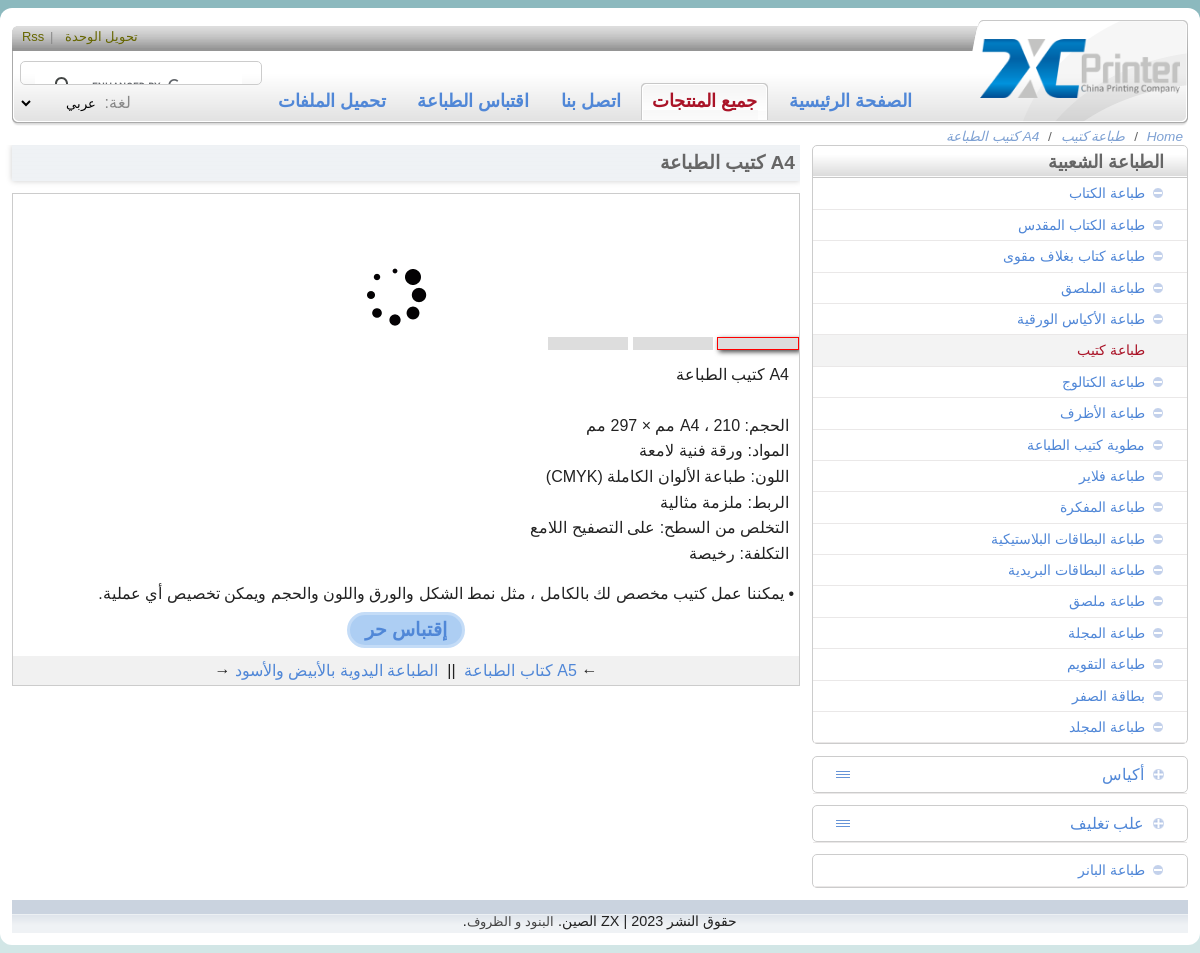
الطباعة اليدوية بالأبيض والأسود (336, 670)
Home (1165, 136)
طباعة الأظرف (1102, 413)
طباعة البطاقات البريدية (1076, 570)
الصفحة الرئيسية (850, 101)
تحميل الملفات (332, 101)
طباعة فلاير (1112, 476)
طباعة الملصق (1103, 288)
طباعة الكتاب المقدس (1081, 225)
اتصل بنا (591, 101)
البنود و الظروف (510, 921)
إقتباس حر (406, 629)
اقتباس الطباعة (473, 101)
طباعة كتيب (1093, 136)
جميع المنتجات (704, 101)
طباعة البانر (1111, 870)
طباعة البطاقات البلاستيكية (1068, 539)
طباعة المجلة (1106, 633)
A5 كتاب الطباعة (520, 670)
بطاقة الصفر (1108, 696)
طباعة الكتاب (1107, 193)
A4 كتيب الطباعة (992, 136)
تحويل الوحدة (102, 36)
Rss (33, 36)
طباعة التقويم (1106, 664)
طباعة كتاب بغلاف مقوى (1074, 256)
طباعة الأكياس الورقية (1081, 319)
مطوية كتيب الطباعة (1086, 445)
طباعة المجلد (1107, 727)
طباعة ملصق (1107, 601)
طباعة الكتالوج (1103, 382)
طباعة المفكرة (1102, 507)
